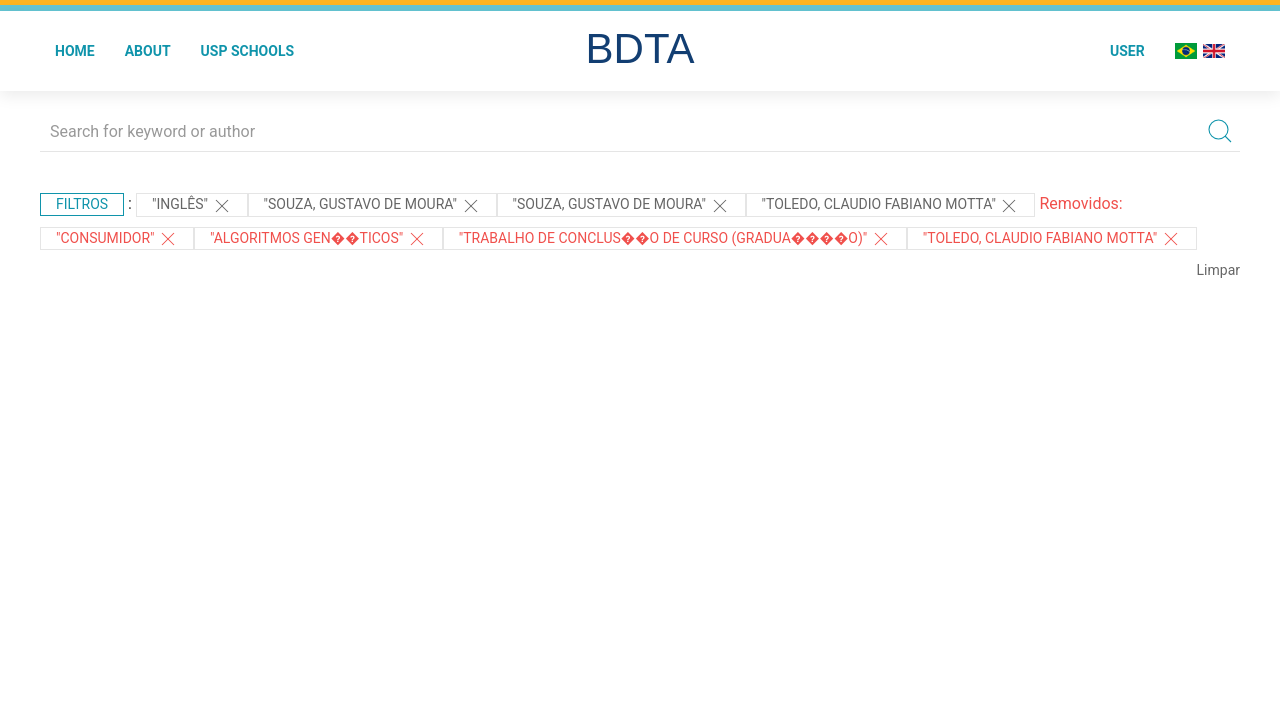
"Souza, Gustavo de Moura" (372, 206)
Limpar (1218, 270)
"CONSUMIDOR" (117, 239)
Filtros (82, 204)
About (148, 51)
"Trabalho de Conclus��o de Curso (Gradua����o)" (675, 239)
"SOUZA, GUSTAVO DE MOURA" (621, 206)
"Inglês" (192, 206)
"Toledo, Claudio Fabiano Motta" (891, 206)
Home (75, 51)
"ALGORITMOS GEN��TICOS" (318, 239)
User (1127, 51)
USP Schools (248, 51)
